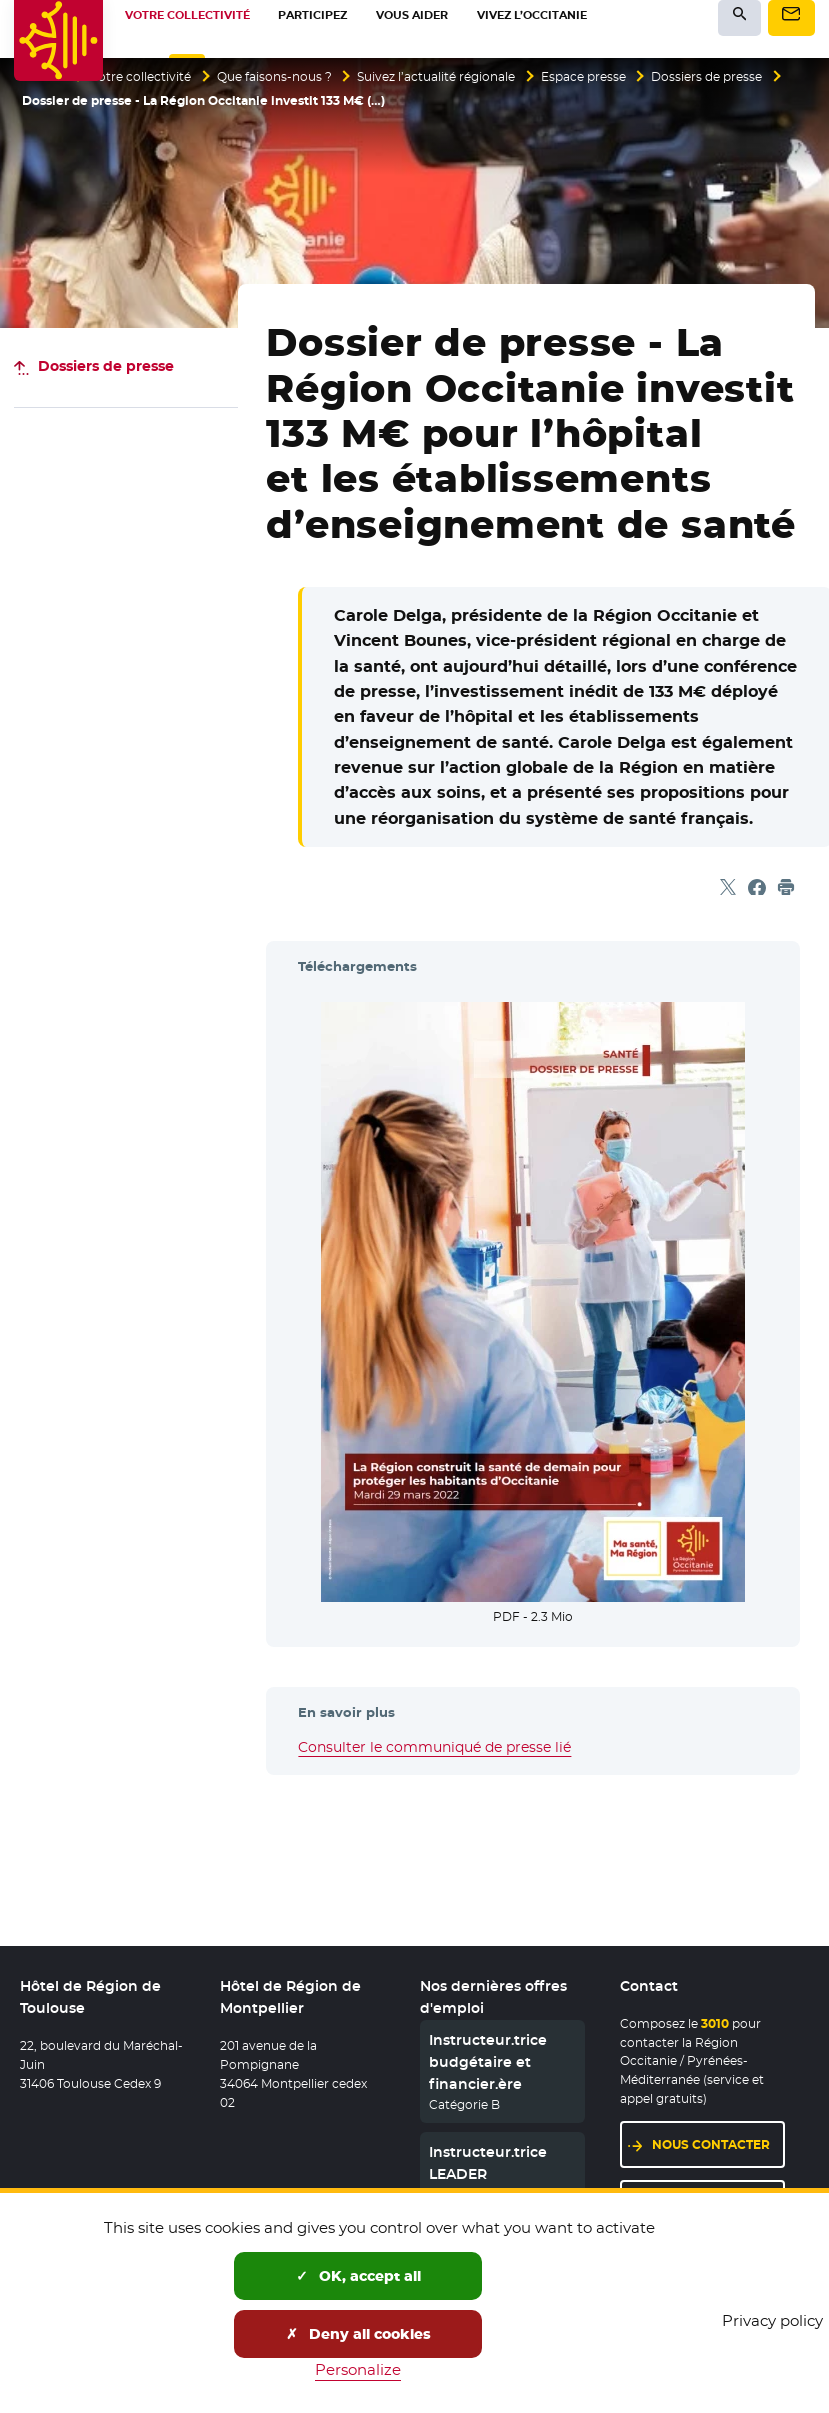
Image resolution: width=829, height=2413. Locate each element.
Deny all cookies (358, 2334)
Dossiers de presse (706, 77)
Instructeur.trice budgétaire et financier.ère (488, 2062)
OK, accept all (358, 2276)
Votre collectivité (141, 77)
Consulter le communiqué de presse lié (434, 1747)
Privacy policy (772, 2320)
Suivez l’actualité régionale (436, 77)
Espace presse (583, 77)
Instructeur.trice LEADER (488, 2164)
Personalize (358, 2369)
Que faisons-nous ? (274, 77)
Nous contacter (711, 2144)
